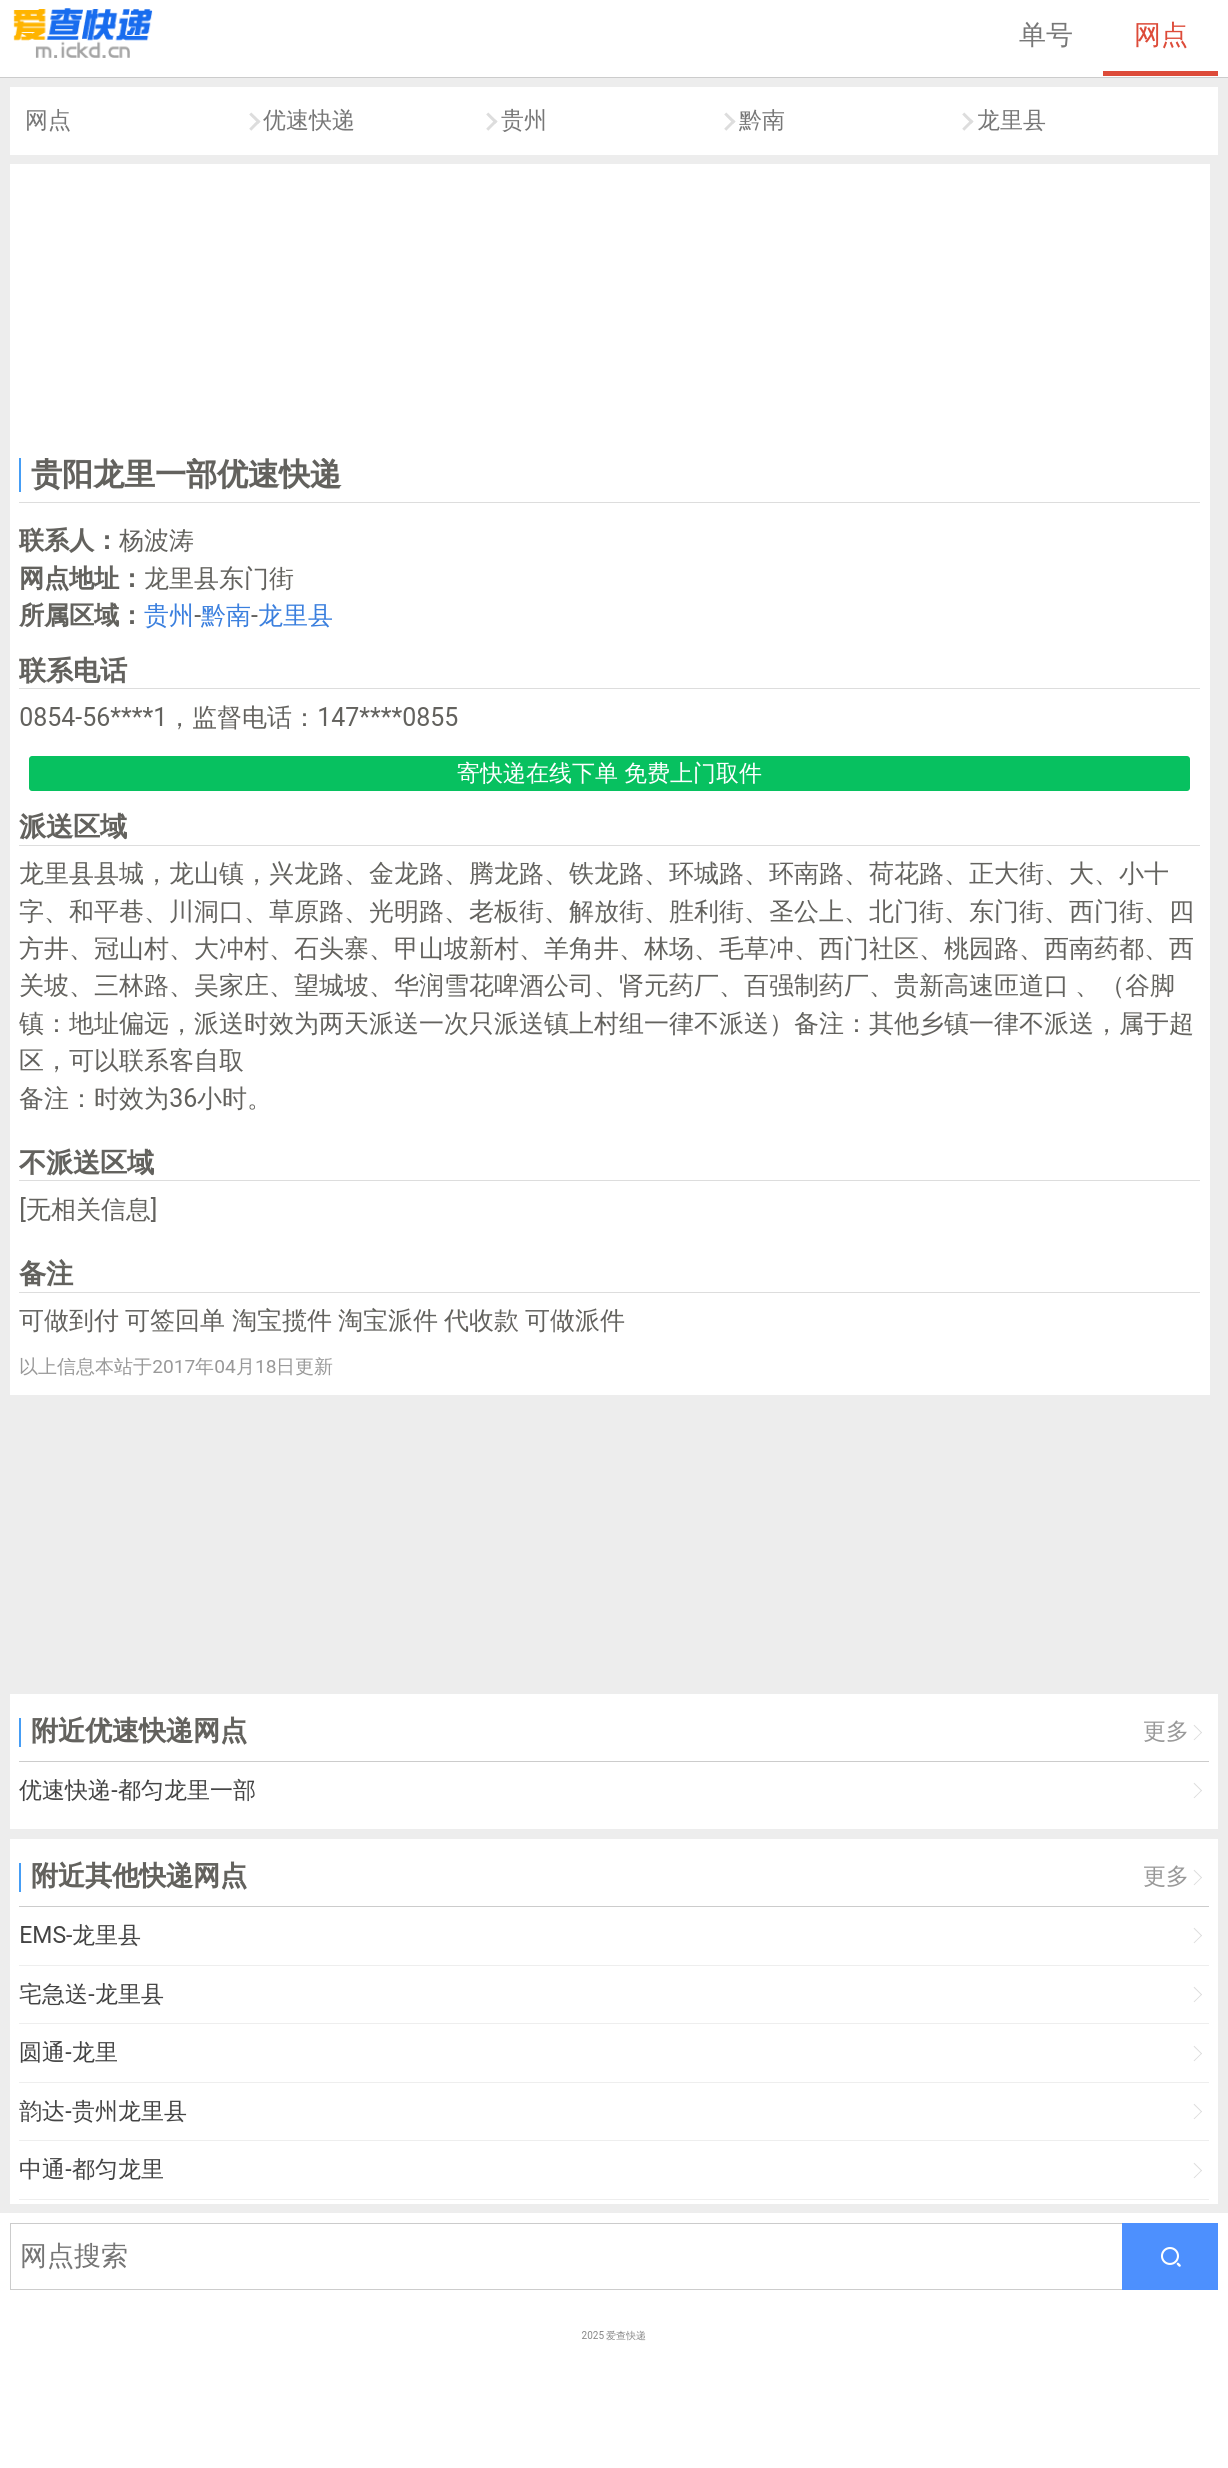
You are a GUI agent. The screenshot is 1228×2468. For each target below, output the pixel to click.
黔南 (762, 120)
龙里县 (1011, 120)
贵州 (524, 120)
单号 (1046, 35)
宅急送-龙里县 (91, 1994)
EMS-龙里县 (80, 1935)
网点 (1161, 35)
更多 (1166, 1731)
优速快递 (309, 120)
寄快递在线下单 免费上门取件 (609, 773)
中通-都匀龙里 (91, 2169)
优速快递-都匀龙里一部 (137, 1790)
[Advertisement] (610, 306)
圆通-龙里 (68, 2052)
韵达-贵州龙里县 (102, 2111)
